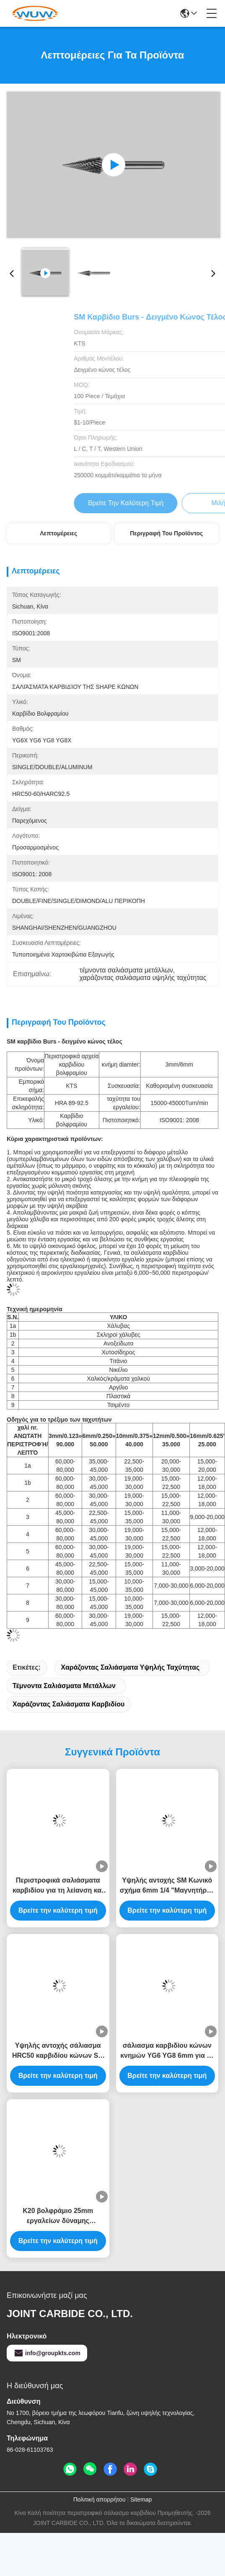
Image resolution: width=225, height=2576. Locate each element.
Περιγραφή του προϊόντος (166, 533)
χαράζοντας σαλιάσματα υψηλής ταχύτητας (130, 1667)
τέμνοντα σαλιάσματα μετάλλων (64, 1685)
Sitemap (141, 2499)
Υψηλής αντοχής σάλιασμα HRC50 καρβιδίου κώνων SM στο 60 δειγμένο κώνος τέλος (58, 2051)
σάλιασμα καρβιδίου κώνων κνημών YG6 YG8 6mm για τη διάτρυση (167, 2051)
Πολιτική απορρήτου (99, 2499)
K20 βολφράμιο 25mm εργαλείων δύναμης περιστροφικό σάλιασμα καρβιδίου (58, 2216)
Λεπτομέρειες (58, 533)
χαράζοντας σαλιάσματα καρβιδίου (68, 1704)
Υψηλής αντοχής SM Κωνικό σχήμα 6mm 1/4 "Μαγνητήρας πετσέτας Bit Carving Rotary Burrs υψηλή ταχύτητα (167, 1886)
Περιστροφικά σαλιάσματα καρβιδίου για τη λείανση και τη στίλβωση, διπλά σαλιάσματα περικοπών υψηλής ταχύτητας (58, 1886)
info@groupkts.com (46, 2353)
